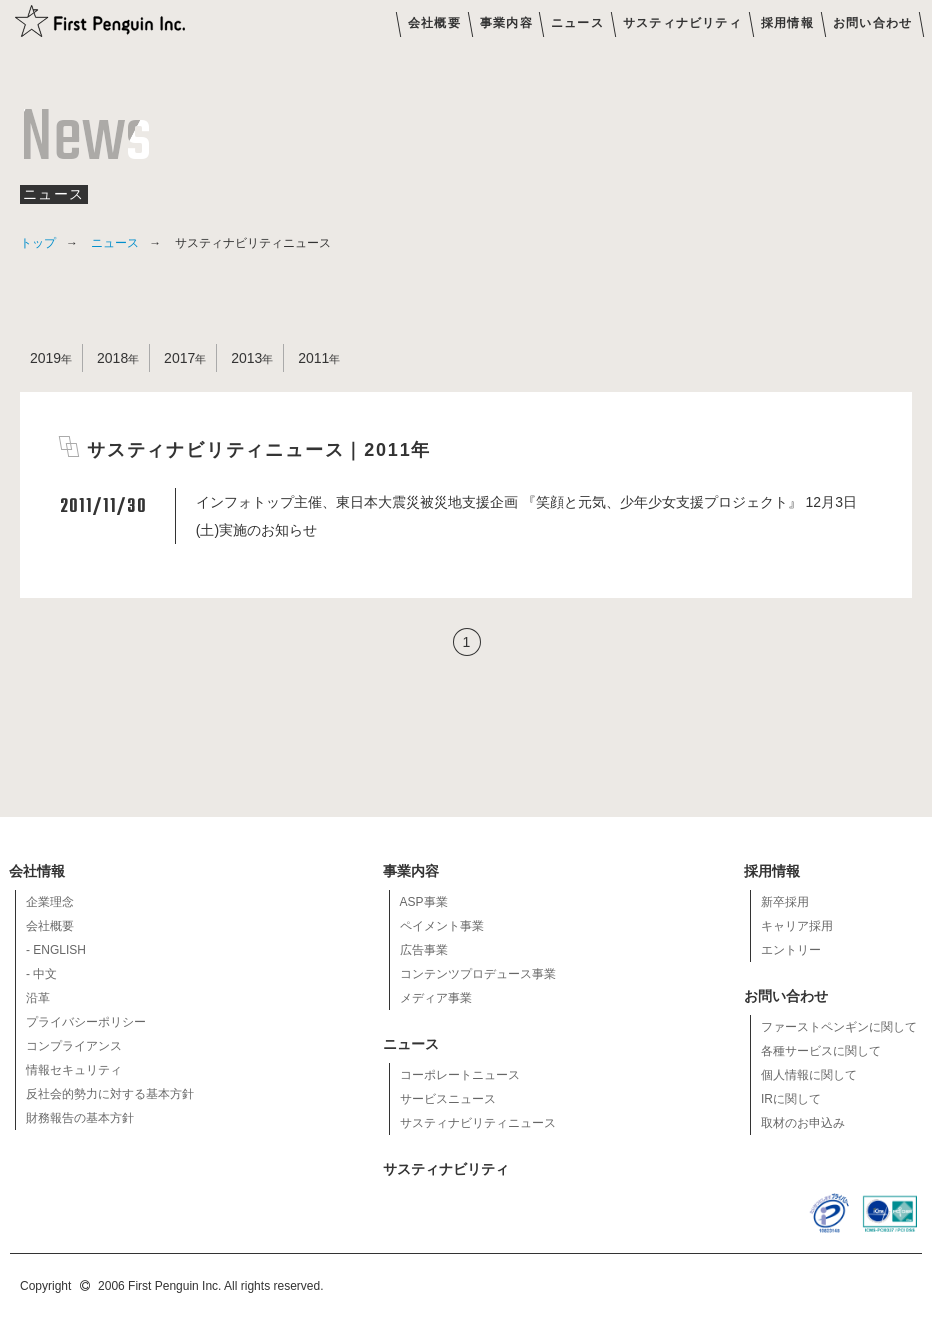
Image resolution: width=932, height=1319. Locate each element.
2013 (246, 358)
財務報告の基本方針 (80, 1118)
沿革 (38, 998)
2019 (45, 358)
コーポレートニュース (460, 1075)
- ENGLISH (56, 950)
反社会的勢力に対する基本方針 (110, 1094)
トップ (38, 243)
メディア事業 (436, 998)
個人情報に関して (809, 1075)
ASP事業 (424, 902)
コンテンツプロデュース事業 (478, 974)
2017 (179, 358)
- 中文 (41, 974)
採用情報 (787, 23)
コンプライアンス (74, 1046)
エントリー (791, 950)
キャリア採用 (797, 926)
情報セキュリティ (74, 1070)
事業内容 (506, 23)
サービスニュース (448, 1099)
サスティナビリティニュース (478, 1123)
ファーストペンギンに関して (839, 1027)
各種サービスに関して (821, 1051)
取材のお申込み (803, 1123)
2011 (313, 358)
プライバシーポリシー (86, 1022)
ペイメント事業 (442, 926)
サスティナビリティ (682, 23)
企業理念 (50, 902)
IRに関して (791, 1099)
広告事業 (424, 950)
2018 (112, 358)
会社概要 (434, 23)
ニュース (577, 23)
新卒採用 (785, 902)
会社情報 (38, 871)
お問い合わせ (872, 23)
